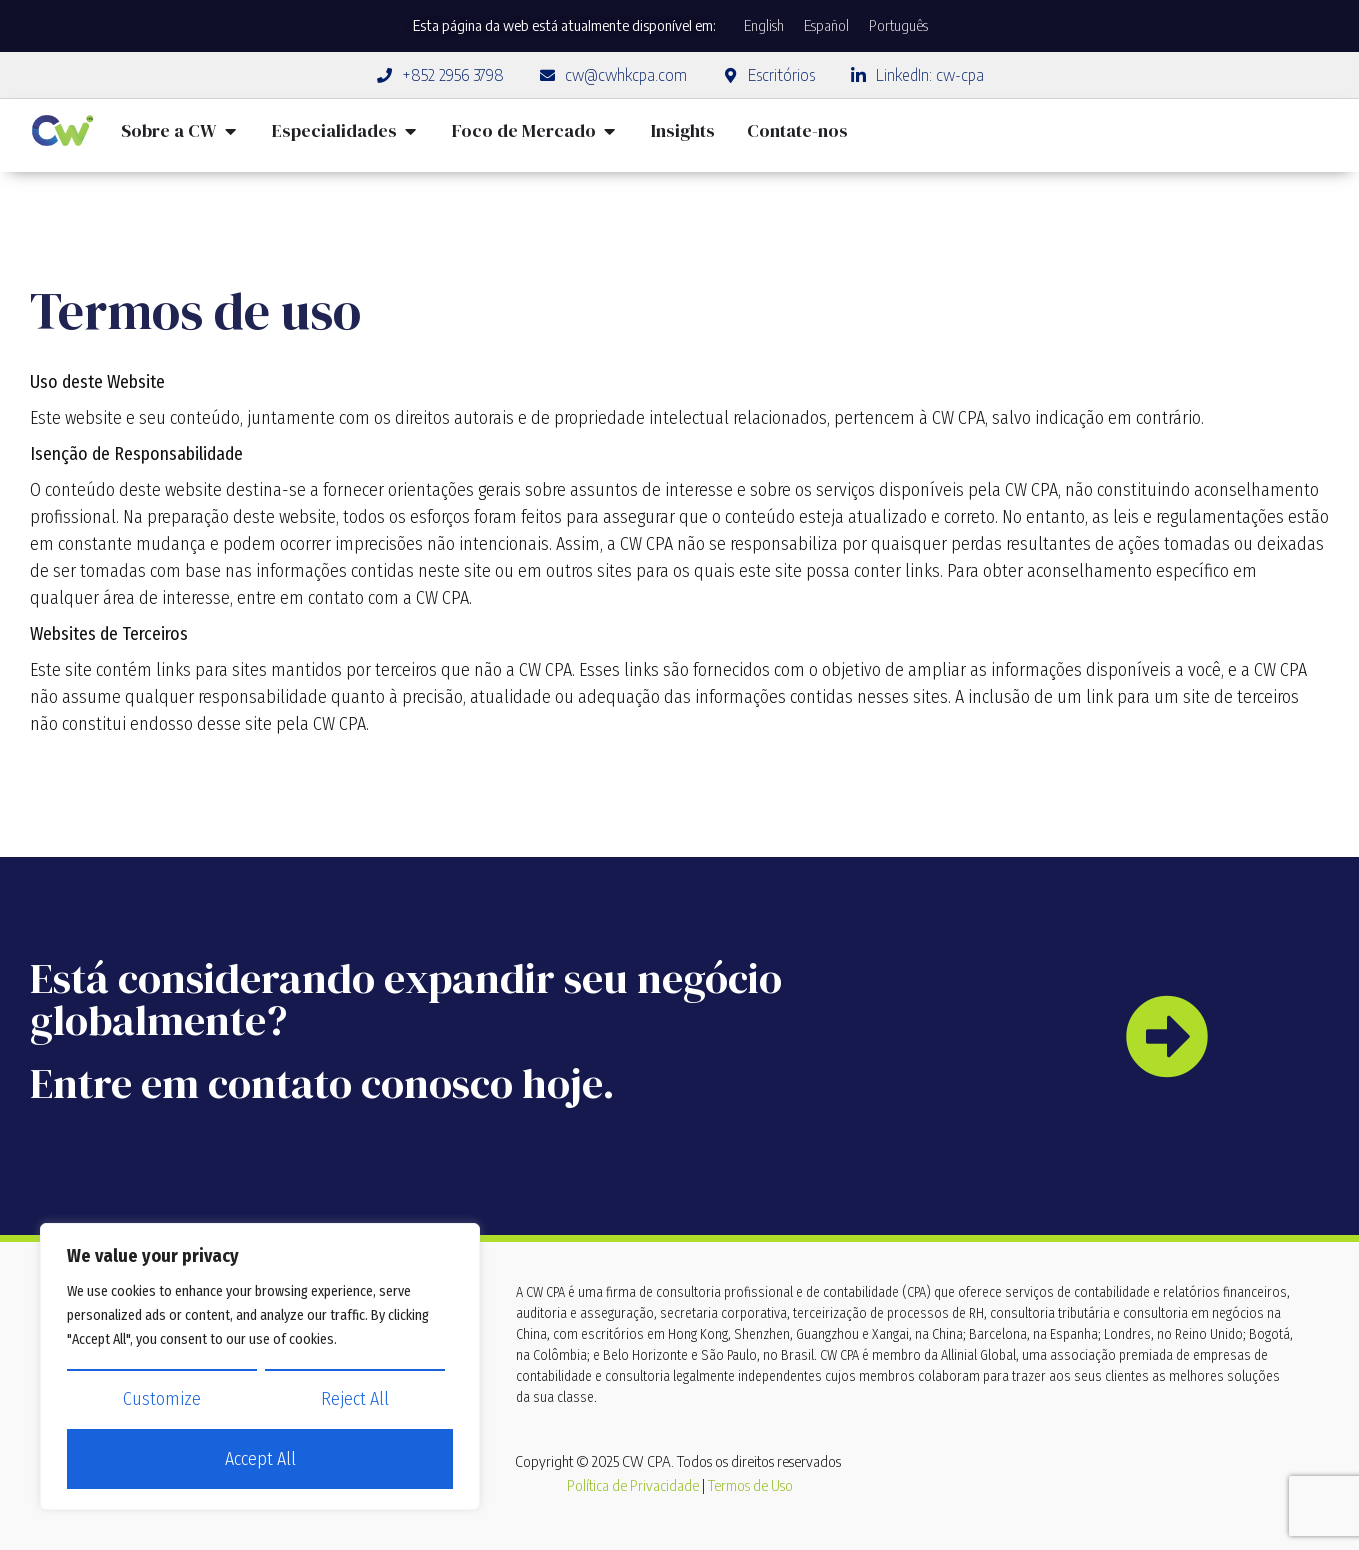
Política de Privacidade (633, 1485)
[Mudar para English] (764, 26)
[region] (260, 1367)
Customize (162, 1400)
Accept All (260, 1460)
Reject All (355, 1400)
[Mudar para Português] (898, 26)
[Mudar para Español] (826, 26)
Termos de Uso (750, 1485)
